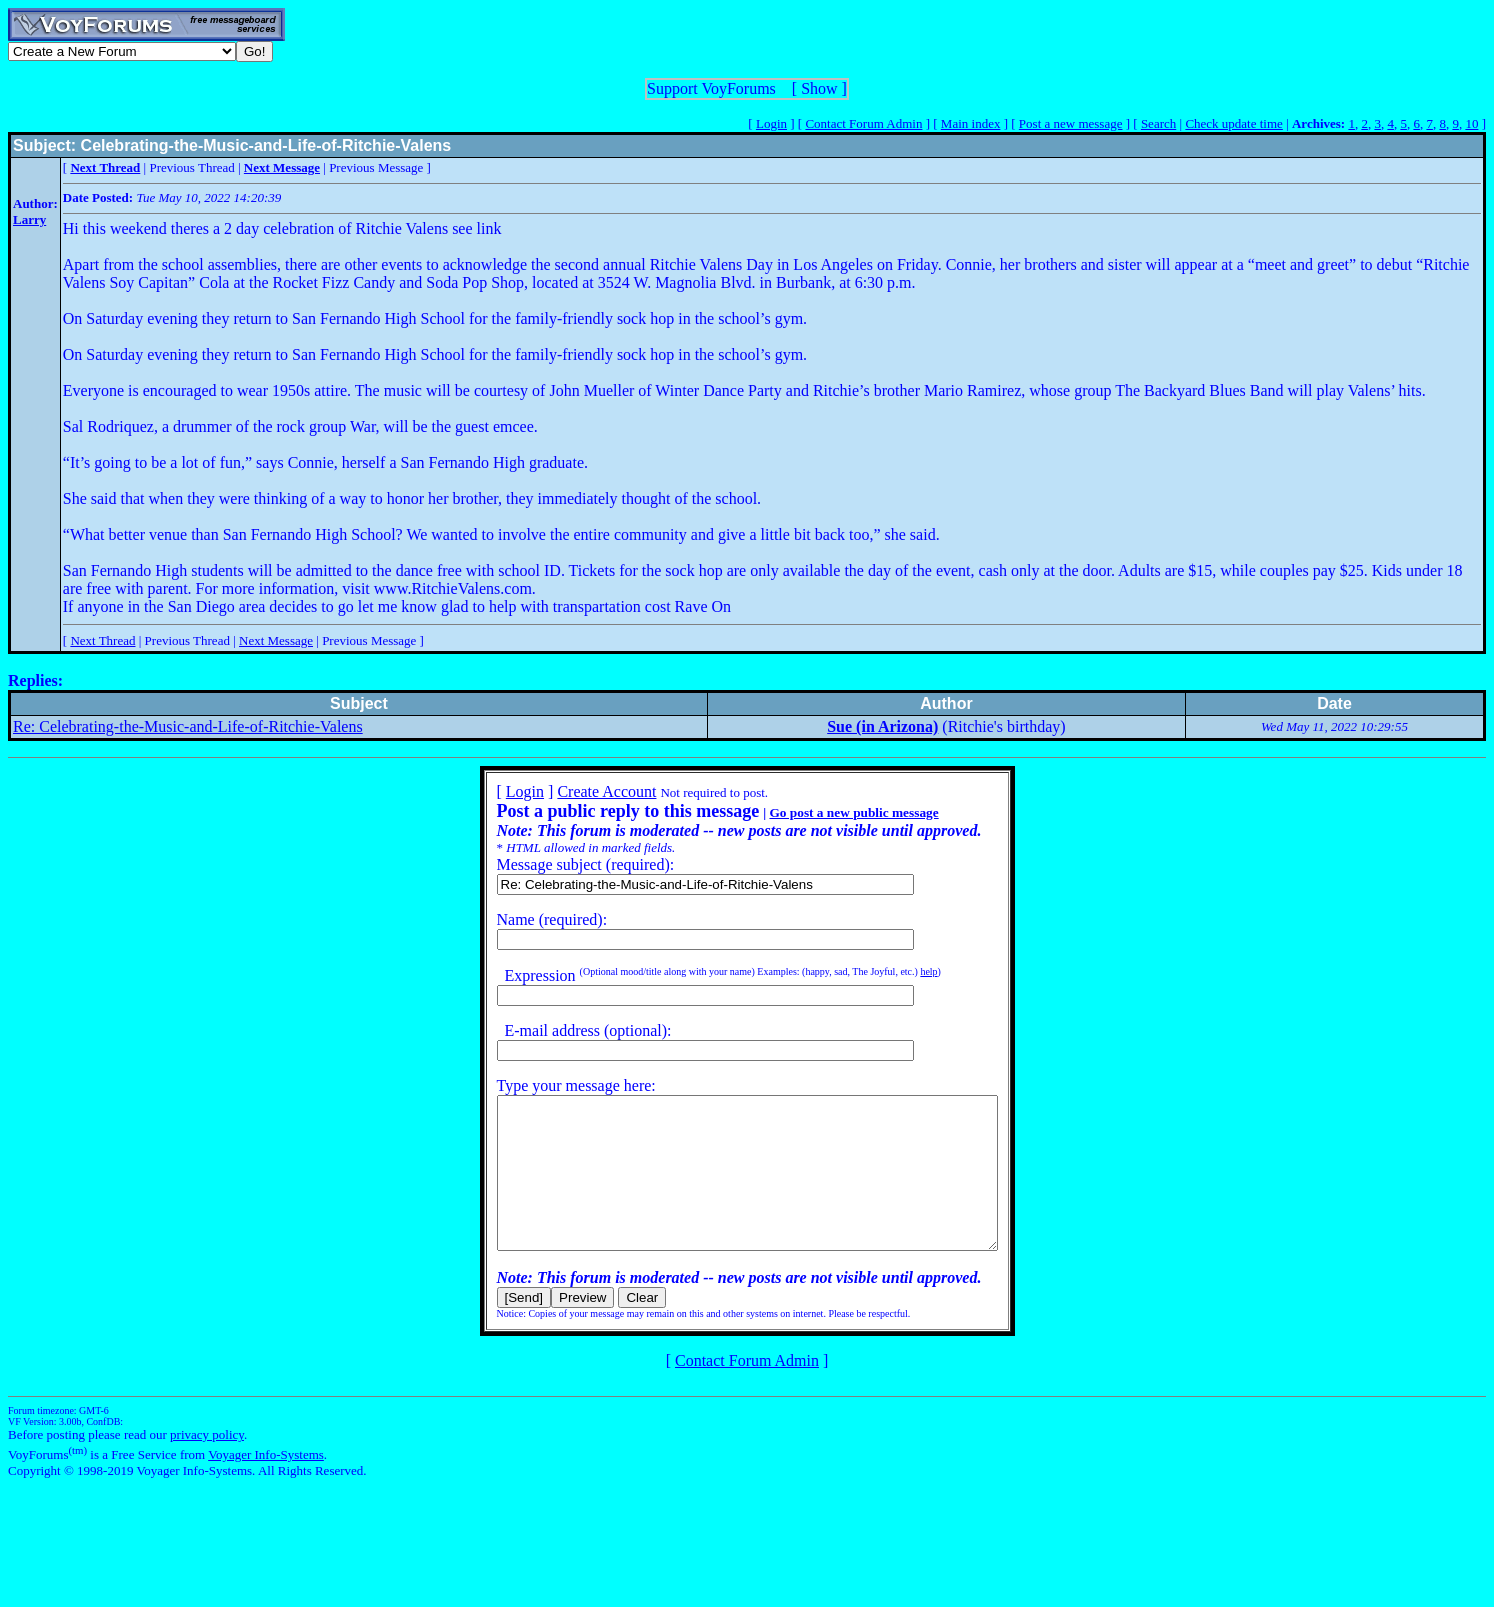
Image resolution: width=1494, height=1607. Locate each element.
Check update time (1233, 123)
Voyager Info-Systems (266, 1484)
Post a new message (1071, 123)
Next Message (276, 640)
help (898, 971)
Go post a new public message (823, 812)
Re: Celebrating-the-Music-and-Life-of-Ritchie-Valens (188, 726)
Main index (971, 123)
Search (1158, 123)
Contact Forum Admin (863, 123)
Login (771, 123)
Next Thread (102, 640)
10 (1471, 123)
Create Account (576, 791)
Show (819, 88)
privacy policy (207, 1464)
